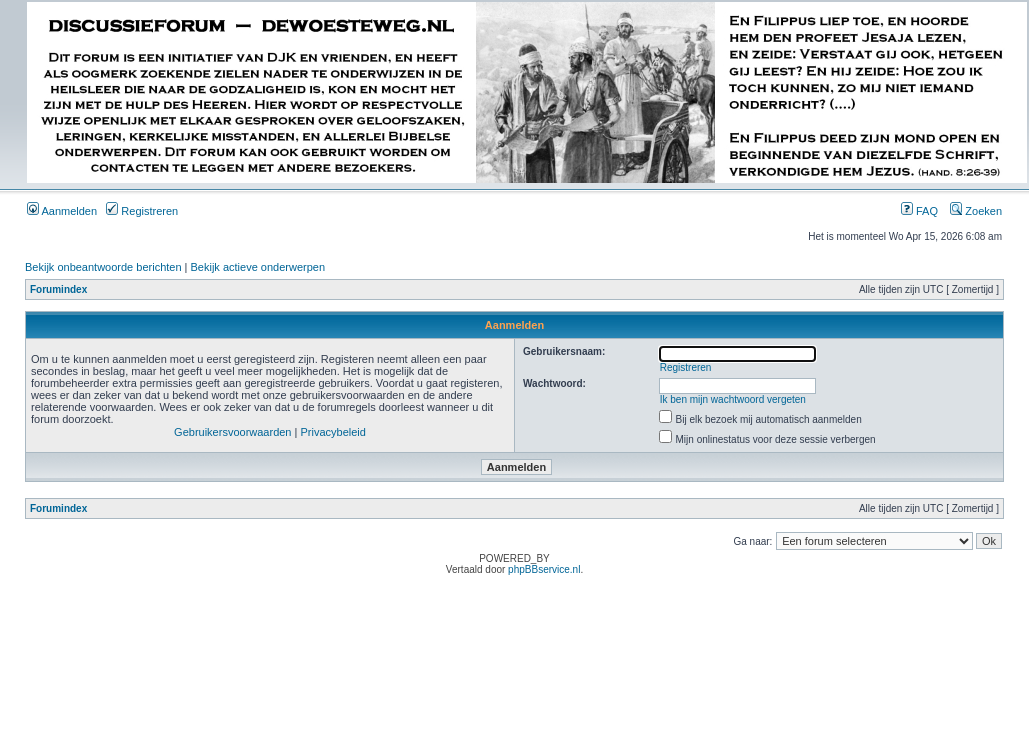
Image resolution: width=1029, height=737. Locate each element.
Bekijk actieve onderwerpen (258, 267)
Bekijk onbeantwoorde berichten (103, 267)
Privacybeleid (332, 432)
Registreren (142, 211)
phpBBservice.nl (544, 569)
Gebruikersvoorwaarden (232, 432)
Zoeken (976, 211)
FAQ (919, 211)
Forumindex (58, 289)
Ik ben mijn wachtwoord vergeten (733, 399)
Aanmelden (62, 211)
